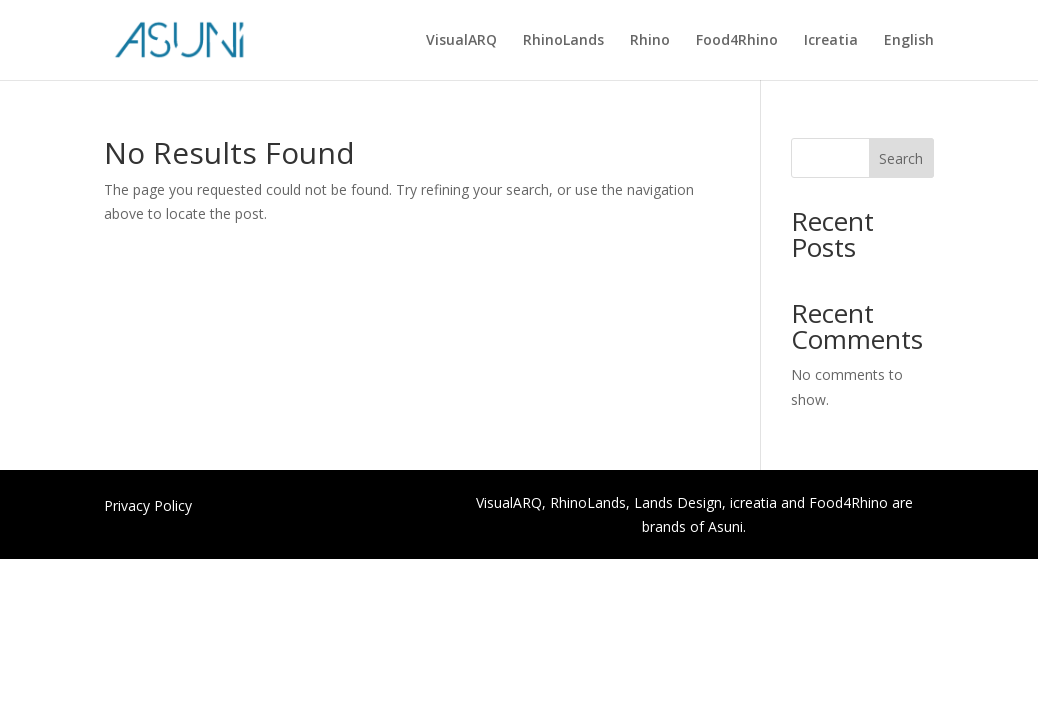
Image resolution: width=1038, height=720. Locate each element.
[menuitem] (909, 56)
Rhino (650, 41)
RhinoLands (563, 41)
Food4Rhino (737, 41)
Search (901, 158)
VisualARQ (461, 41)
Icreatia (831, 41)
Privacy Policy (148, 507)
